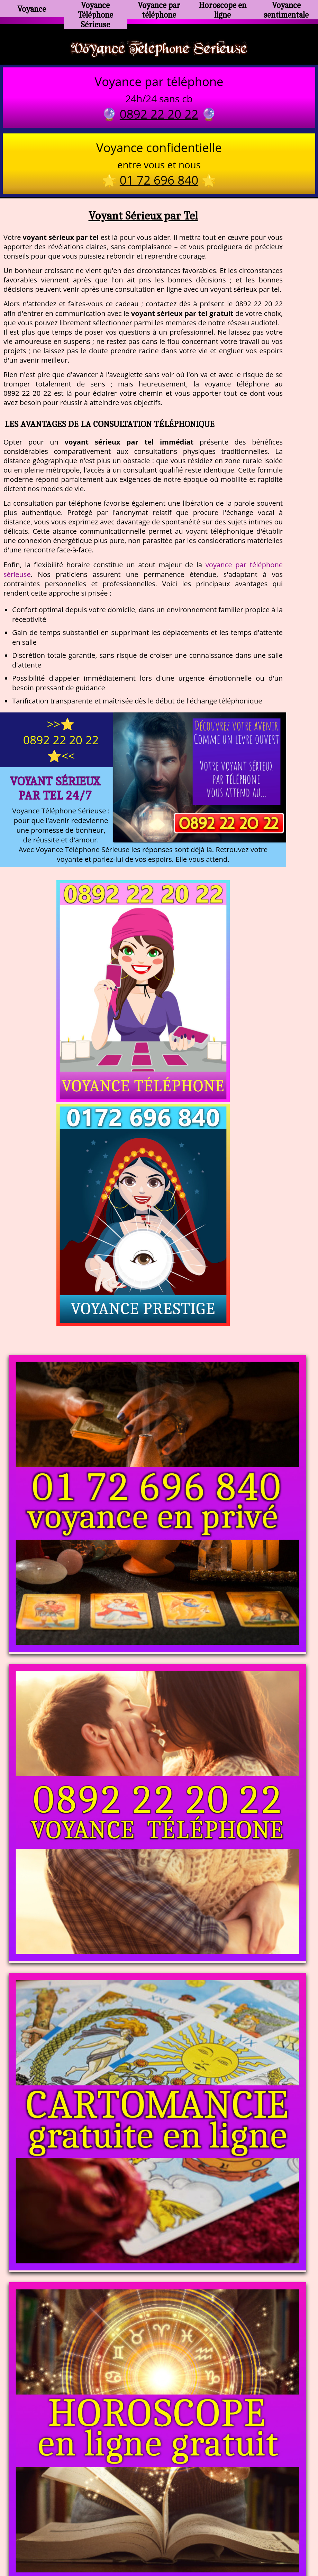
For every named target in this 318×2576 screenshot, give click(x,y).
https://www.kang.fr (73, 2513)
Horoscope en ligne (222, 9)
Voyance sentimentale (286, 9)
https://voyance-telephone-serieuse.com (159, 2443)
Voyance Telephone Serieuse (159, 49)
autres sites (261, 2541)
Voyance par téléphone (159, 9)
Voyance (32, 9)
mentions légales (212, 2541)
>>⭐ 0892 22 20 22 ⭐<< (61, 742)
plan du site (162, 2541)
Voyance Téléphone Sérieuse (95, 12)
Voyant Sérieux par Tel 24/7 (55, 791)
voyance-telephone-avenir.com (154, 2513)
